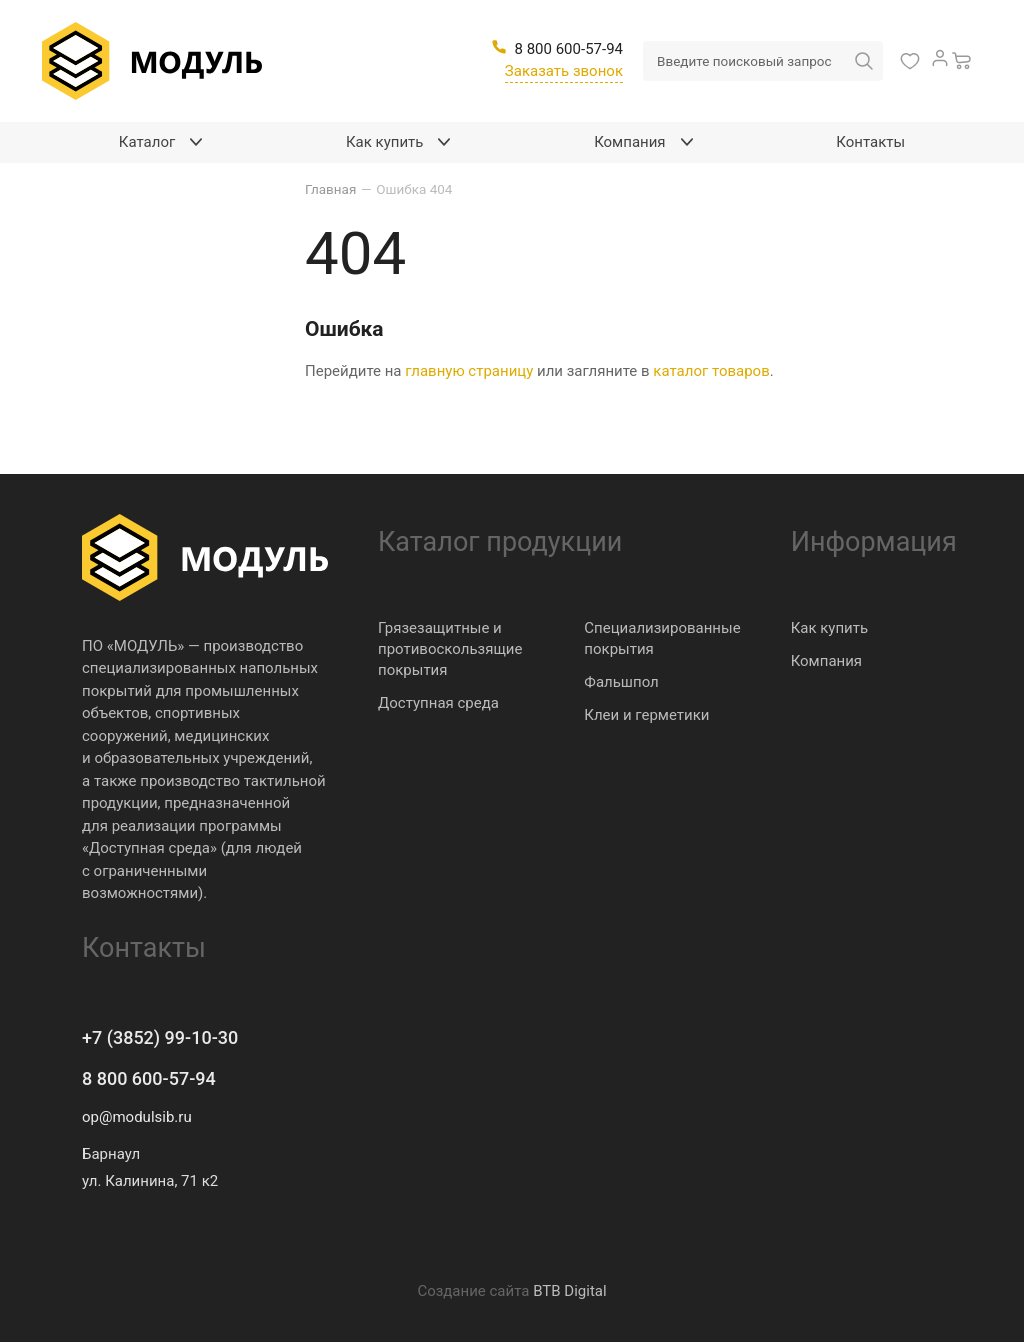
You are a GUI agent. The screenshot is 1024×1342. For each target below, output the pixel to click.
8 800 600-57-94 (149, 1078)
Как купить (830, 628)
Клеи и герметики (646, 715)
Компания (826, 661)
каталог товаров (711, 371)
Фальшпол (621, 682)
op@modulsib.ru (137, 1117)
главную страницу (469, 371)
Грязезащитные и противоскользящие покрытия (450, 649)
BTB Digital (569, 1291)
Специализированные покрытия (662, 638)
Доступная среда (438, 703)
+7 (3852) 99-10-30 (160, 1037)
